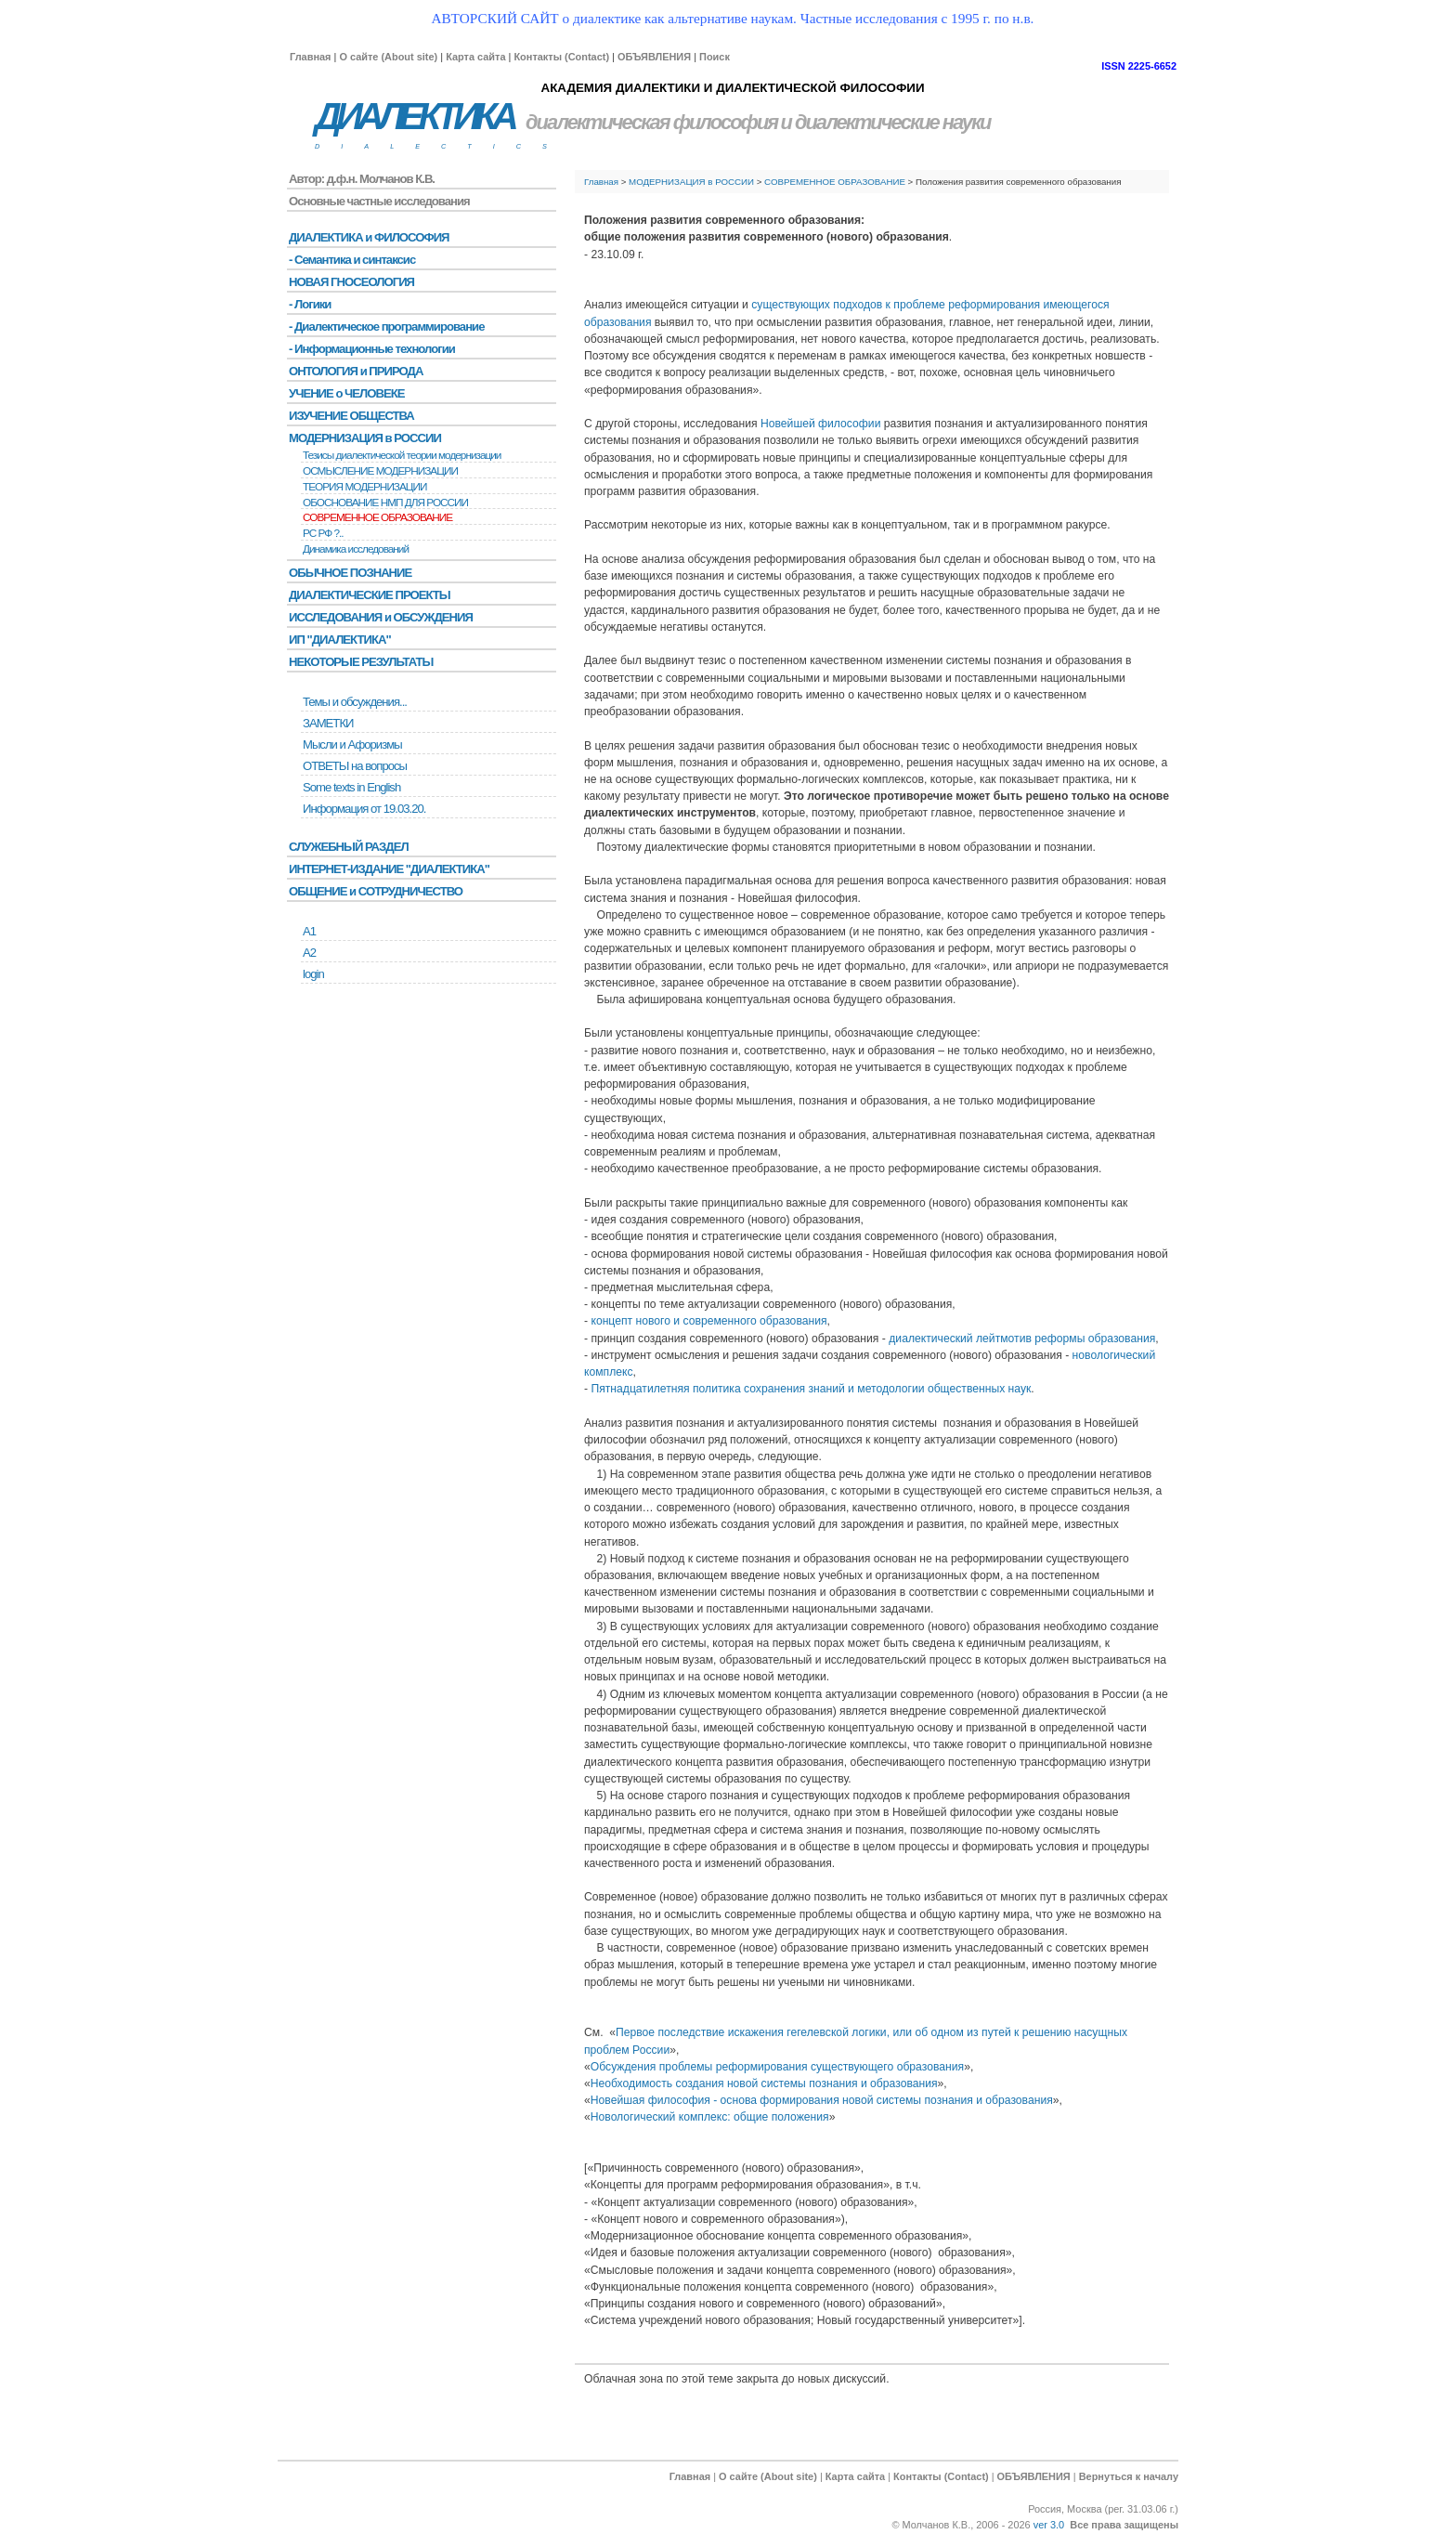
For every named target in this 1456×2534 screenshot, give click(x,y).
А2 (309, 953)
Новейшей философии (820, 423)
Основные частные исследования (379, 201)
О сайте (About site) (388, 56)
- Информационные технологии (372, 349)
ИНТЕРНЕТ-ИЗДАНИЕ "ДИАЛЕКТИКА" (389, 869)
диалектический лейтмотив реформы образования (1022, 1338)
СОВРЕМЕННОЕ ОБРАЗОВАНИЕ (834, 181)
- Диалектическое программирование (386, 326)
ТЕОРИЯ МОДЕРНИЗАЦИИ (365, 486)
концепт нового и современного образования (708, 1320)
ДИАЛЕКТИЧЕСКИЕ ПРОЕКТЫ (369, 595)
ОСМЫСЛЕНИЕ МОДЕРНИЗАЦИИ (380, 470)
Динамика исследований (356, 548)
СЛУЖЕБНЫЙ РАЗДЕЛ (349, 847)
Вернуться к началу (1128, 2476)
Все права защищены (1124, 2524)
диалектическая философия (651, 122)
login (313, 974)
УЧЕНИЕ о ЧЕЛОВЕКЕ (347, 393)
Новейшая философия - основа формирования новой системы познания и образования (822, 2100)
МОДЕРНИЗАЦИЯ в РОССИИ (691, 181)
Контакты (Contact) (561, 56)
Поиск (714, 56)
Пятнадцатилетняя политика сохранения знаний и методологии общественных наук (811, 1388)
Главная (310, 56)
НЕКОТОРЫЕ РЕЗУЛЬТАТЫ (361, 662)
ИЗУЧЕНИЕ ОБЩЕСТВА (351, 416)
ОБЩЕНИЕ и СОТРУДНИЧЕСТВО (375, 891)
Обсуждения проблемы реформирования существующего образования (777, 2066)
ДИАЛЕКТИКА (414, 116)
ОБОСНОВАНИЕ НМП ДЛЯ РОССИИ (385, 502)
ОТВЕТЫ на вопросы (355, 766)
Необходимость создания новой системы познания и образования (764, 2083)
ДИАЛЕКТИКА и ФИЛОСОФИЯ (369, 237)
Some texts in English (351, 787)
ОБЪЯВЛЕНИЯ (654, 56)
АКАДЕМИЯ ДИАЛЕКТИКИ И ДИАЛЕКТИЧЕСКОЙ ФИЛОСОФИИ (732, 88)
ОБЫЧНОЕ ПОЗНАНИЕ (350, 573)
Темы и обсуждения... (355, 702)
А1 (309, 931)
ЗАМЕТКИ (328, 723)
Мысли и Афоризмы (352, 744)
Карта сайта (475, 56)
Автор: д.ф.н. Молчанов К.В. (362, 179)
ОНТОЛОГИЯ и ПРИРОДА (355, 371)
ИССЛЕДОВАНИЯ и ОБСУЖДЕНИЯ (381, 617)
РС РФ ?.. (323, 533)
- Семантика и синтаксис (352, 260)
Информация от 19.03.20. (364, 809)
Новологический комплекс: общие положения (710, 2116)
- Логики (310, 304)
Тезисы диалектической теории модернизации (401, 455)
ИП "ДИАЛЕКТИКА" (340, 640)
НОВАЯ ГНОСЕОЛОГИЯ (351, 282)
